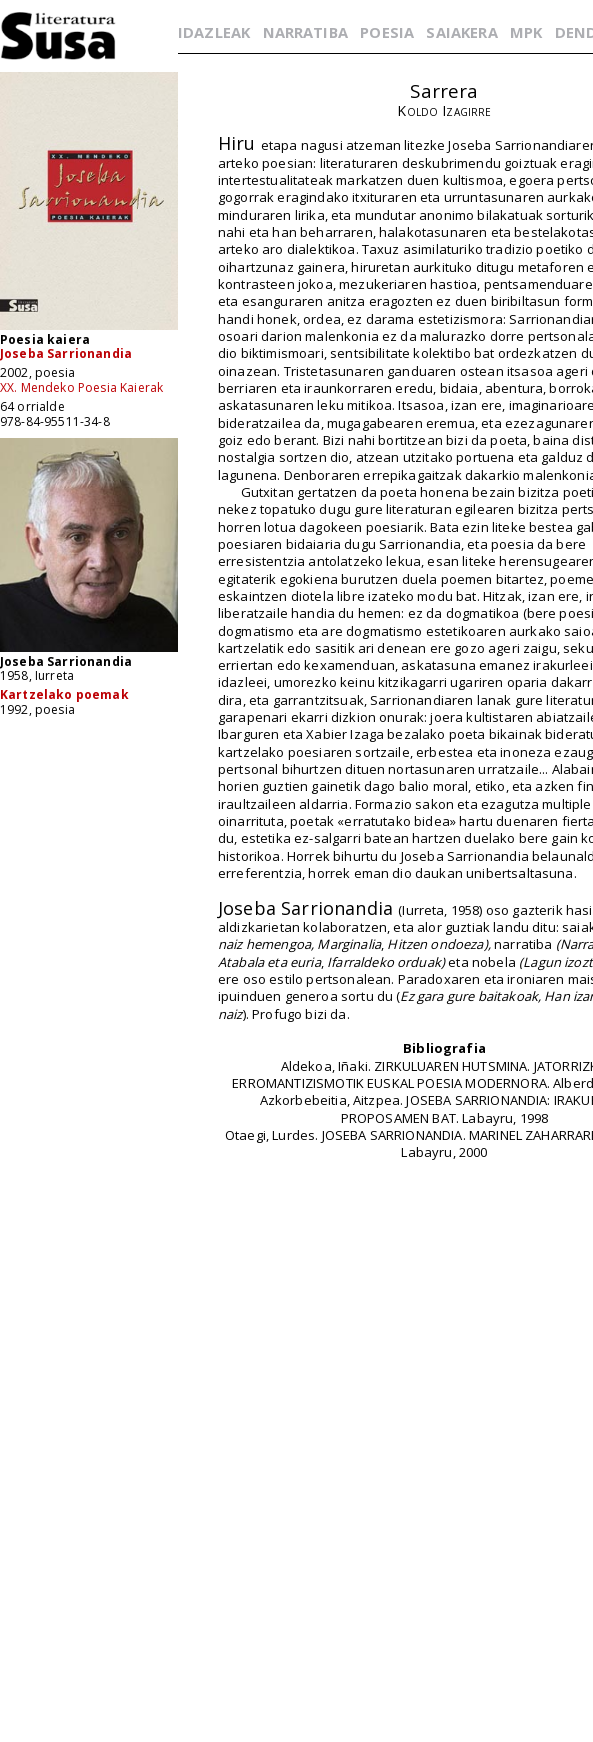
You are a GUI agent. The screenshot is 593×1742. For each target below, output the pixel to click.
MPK (526, 32)
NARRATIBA (305, 32)
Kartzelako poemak (64, 694)
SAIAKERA (461, 32)
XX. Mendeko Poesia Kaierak (81, 387)
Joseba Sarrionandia (66, 353)
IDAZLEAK (214, 32)
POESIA (387, 32)
